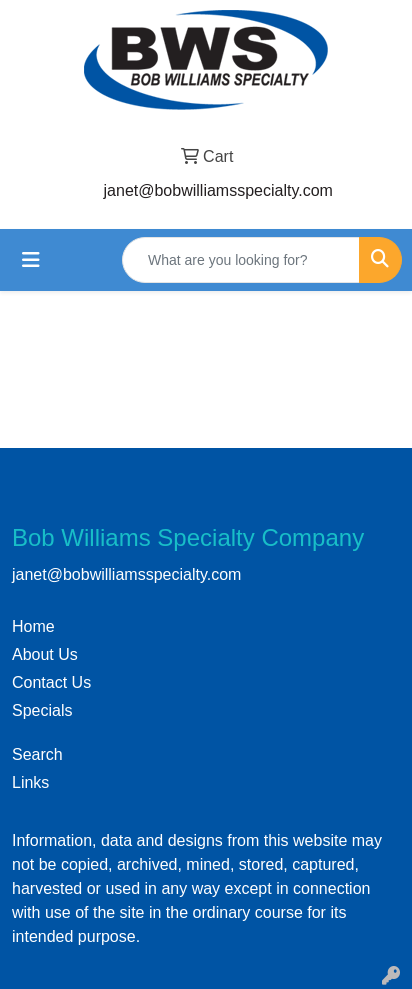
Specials (42, 710)
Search (37, 754)
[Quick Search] (241, 260)
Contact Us (51, 682)
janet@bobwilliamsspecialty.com (218, 190)
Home (33, 626)
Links (30, 782)
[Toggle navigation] (31, 260)
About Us (45, 654)
